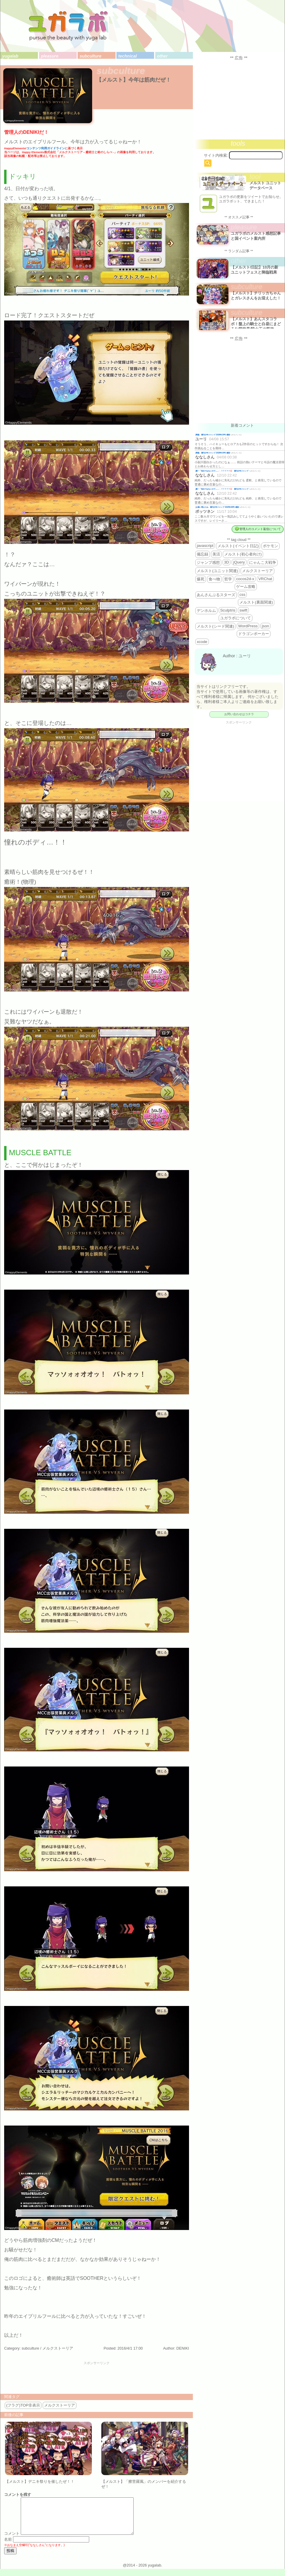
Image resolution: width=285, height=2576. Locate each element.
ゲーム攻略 (245, 586)
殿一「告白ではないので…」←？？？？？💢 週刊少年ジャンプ (222, 471)
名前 (8, 2546)
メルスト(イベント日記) (238, 546)
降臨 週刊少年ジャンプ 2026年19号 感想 (213, 435)
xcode (202, 641)
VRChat (265, 579)
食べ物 (214, 579)
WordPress (248, 626)
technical (127, 56)
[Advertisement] (96, 2378)
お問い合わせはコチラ (239, 714)
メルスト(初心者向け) (243, 554)
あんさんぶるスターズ (216, 595)
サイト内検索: (216, 155)
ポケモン (270, 546)
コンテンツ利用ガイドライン (45, 148)
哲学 (228, 579)
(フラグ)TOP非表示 (23, 2405)
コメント (12, 2540)
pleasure (49, 56)
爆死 (200, 579)
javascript (205, 545)
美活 (216, 554)
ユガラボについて (235, 618)
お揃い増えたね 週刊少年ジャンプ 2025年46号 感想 (217, 507)
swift (243, 610)
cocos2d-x (245, 579)
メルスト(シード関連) (215, 626)
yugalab (10, 56)
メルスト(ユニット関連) (217, 571)
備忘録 (202, 554)
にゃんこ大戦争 (262, 562)
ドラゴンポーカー (253, 633)
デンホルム (206, 610)
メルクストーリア (57, 2348)
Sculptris (227, 610)
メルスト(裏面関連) (256, 602)
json (265, 626)
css (242, 594)
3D (226, 562)
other (162, 56)
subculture (91, 56)
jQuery (239, 562)
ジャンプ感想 (208, 562)
